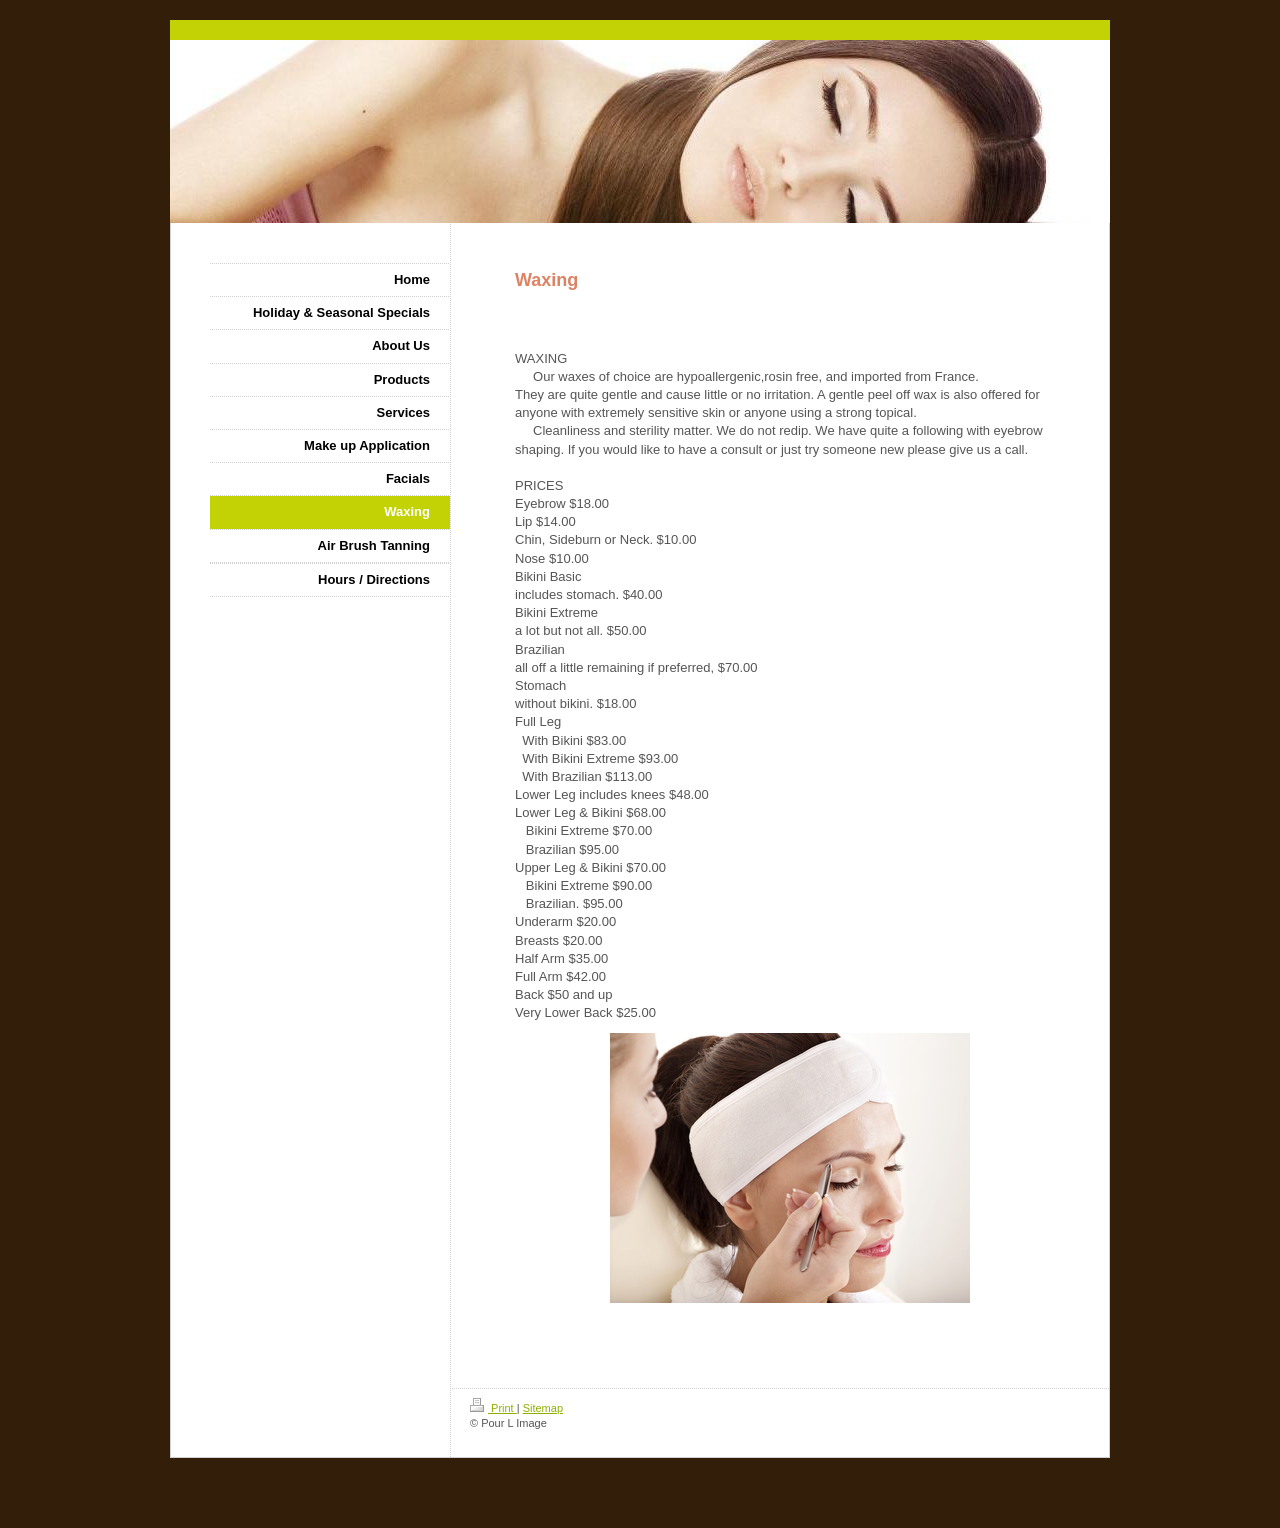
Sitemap (543, 1408)
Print (493, 1408)
